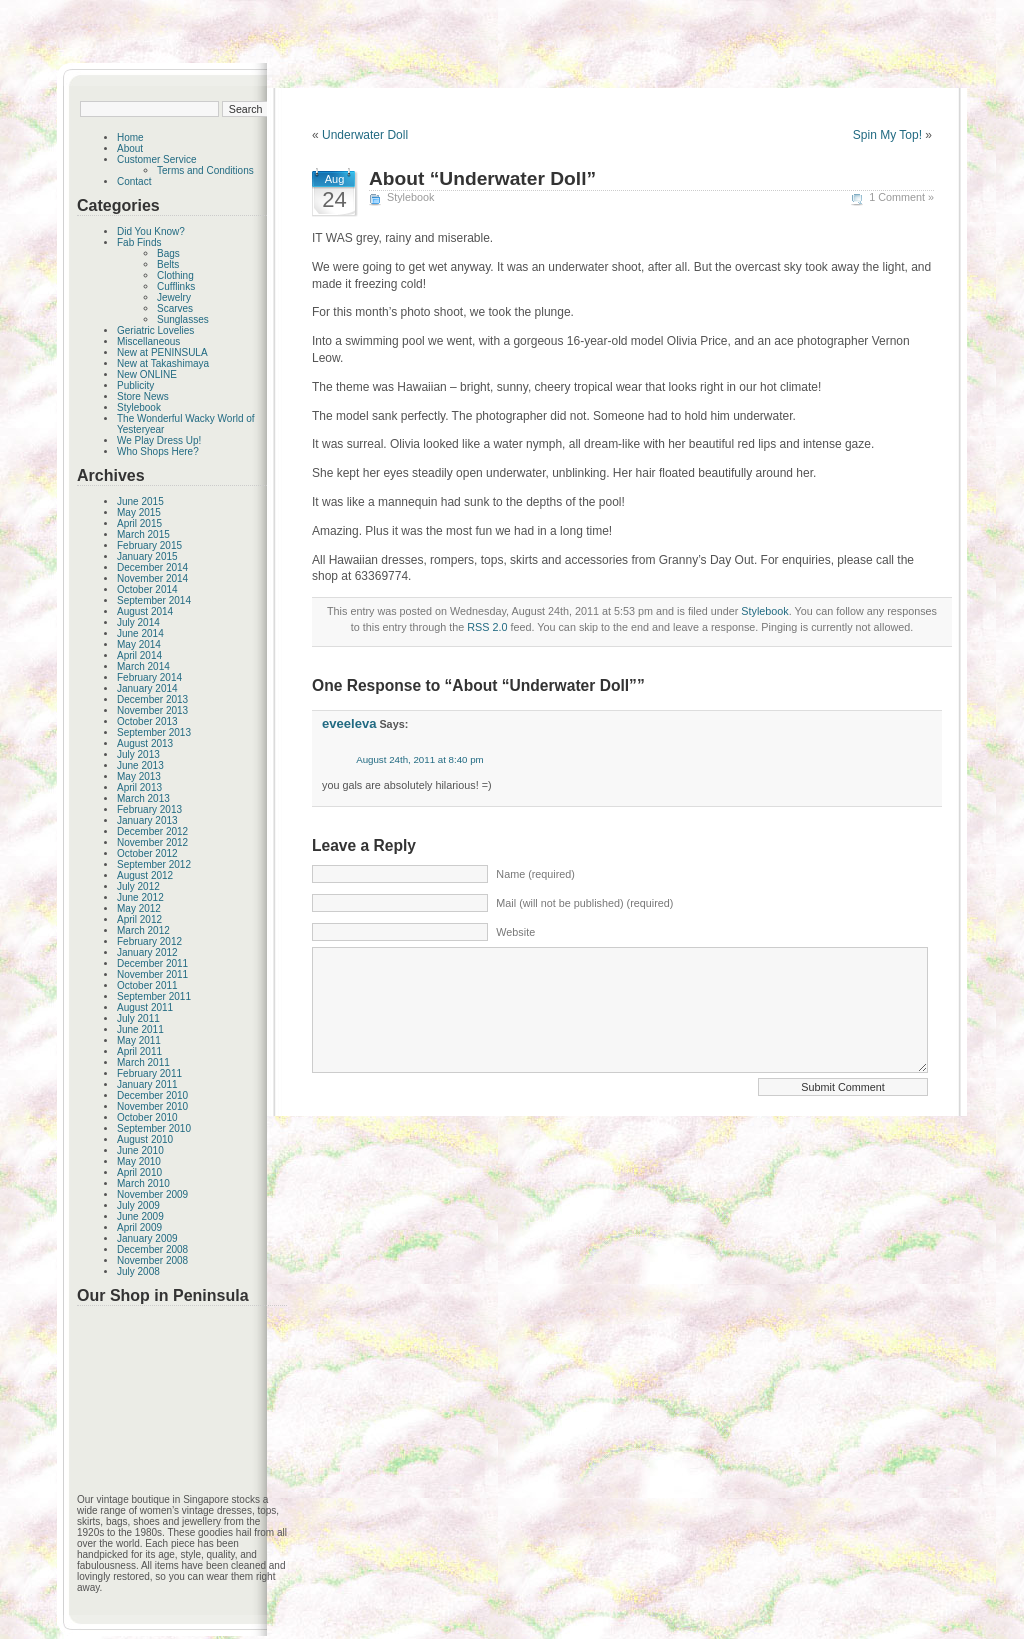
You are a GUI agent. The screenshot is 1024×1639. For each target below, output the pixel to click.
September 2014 (154, 600)
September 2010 (154, 1128)
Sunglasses (183, 319)
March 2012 (143, 930)
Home (130, 137)
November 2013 (152, 710)
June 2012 (140, 897)
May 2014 (139, 644)
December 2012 (152, 831)
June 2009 (140, 1216)
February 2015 (149, 545)
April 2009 (139, 1227)
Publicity (135, 385)
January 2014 (147, 688)
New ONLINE (147, 374)
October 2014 (147, 589)
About (130, 148)
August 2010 (145, 1139)
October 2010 (147, 1117)
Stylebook (139, 407)
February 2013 (149, 809)
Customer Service (156, 159)
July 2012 (138, 886)
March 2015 (143, 534)
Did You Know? (151, 231)
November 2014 (152, 578)
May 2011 (139, 1040)
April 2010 (139, 1172)
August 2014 (145, 611)
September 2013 (154, 732)
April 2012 (139, 919)
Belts (168, 264)
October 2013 (147, 721)
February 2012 (149, 941)
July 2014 (138, 622)
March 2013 (143, 798)
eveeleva (349, 723)
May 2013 (139, 776)
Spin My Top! (887, 135)
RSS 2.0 (487, 627)
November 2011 (152, 974)
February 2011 (149, 1073)
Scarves (175, 308)
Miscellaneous (148, 341)
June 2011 (140, 1029)
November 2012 (152, 842)
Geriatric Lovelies (155, 330)
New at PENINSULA (162, 352)
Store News (143, 396)
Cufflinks (176, 286)
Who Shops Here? (158, 451)
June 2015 (140, 501)
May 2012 (139, 908)
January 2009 (147, 1238)
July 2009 (138, 1205)
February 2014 (149, 677)
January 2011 (147, 1084)
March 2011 (143, 1062)
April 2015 (139, 523)
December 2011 (152, 963)
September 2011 (154, 996)
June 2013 (140, 765)
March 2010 (143, 1183)
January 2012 (147, 952)
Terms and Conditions (205, 170)
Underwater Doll (365, 135)
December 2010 (152, 1095)
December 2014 (152, 567)
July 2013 (138, 754)
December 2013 (152, 699)
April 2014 (139, 655)
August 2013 (145, 743)
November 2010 (152, 1106)
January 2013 (147, 820)
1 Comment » (901, 197)
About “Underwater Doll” (482, 178)
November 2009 (152, 1194)
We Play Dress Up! (159, 440)
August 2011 (145, 1007)
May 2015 (139, 512)
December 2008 (152, 1249)
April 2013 (139, 787)
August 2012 (145, 875)
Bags (168, 253)
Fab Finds (139, 242)
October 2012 (147, 853)
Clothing (175, 275)
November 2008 (152, 1260)
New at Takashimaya (163, 363)
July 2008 (138, 1271)
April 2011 (139, 1051)
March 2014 (143, 666)
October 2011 (147, 985)
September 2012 (154, 864)
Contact (134, 181)
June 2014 (140, 633)
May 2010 (139, 1161)
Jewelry (174, 297)
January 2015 (147, 556)
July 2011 (138, 1018)
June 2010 (140, 1150)
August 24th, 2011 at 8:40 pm (420, 759)
